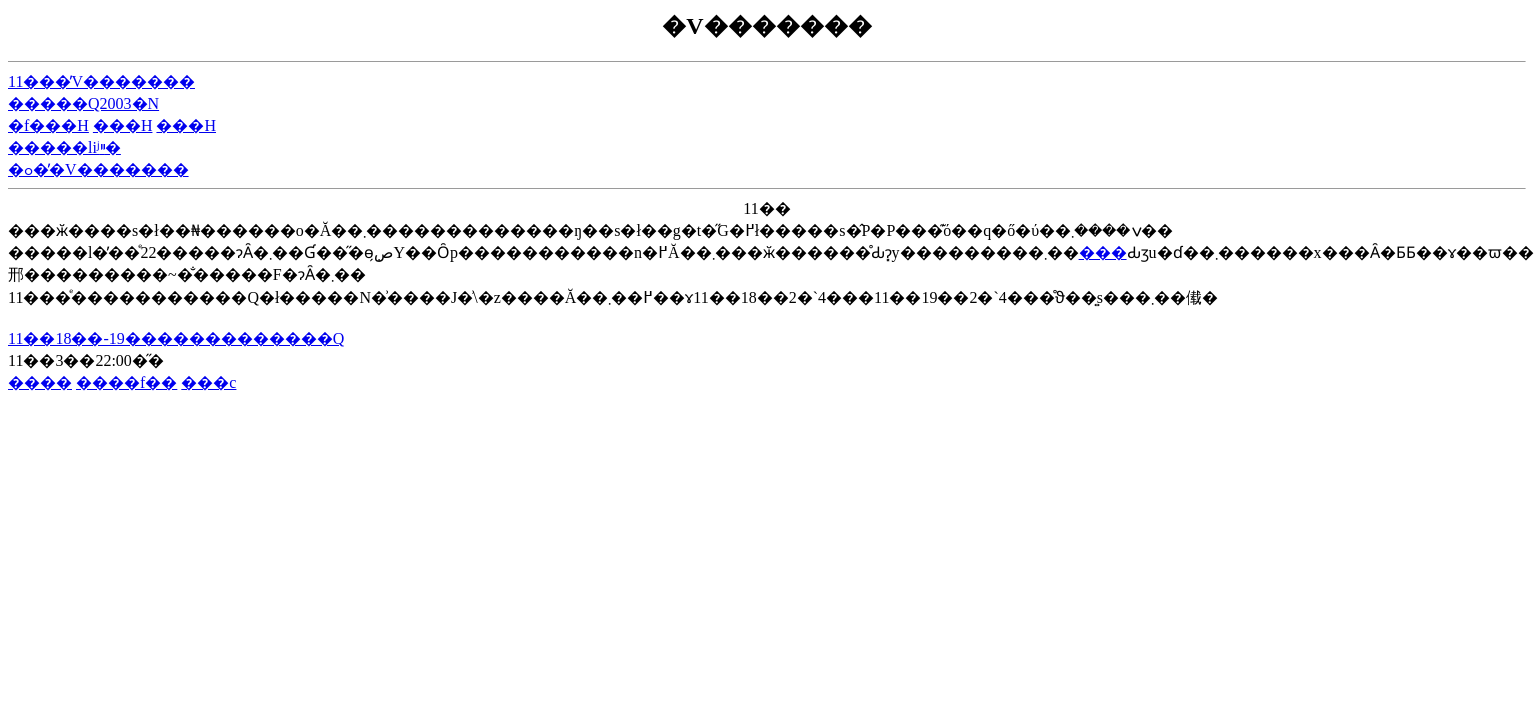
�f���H (48, 125)
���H (123, 125)
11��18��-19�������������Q (176, 338)
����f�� (126, 382)
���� (40, 382)
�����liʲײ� (64, 147)
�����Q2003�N (83, 103)
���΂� (1103, 252)
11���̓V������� (101, 81)
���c (208, 382)
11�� (766, 208)
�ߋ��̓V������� (98, 169)
